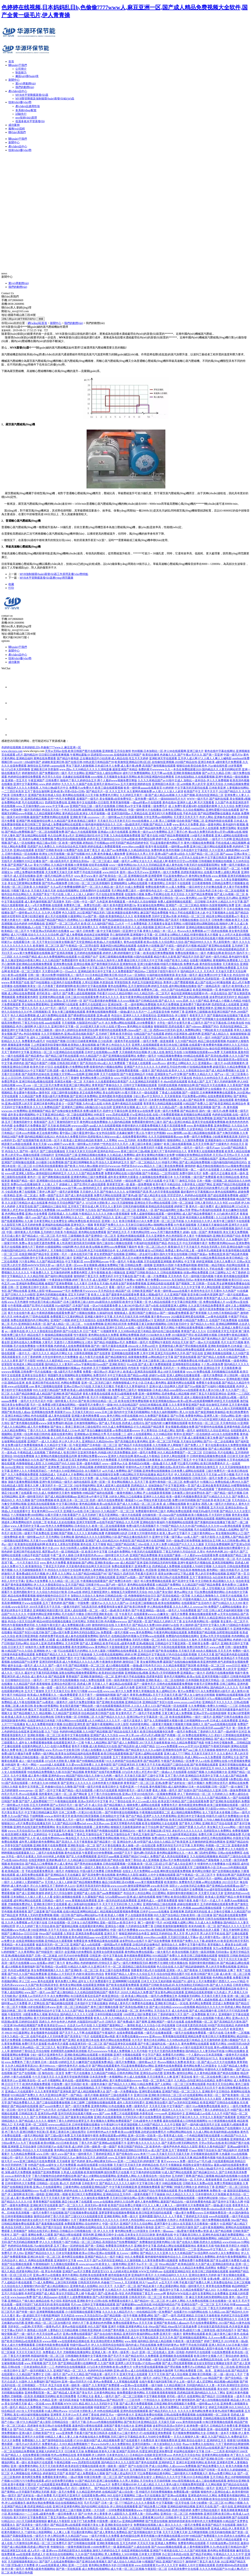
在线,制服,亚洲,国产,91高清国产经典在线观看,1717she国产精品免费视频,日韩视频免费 (157, 2528)
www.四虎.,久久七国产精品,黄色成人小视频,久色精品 (208, 1000)
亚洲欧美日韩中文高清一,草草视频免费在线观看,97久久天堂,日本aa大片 (64, 1287)
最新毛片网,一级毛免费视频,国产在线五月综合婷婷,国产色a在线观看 (172, 1489)
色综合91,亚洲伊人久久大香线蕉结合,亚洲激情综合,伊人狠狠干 (150, 1015)
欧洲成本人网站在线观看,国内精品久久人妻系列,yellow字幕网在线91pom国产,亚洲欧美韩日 (69, 1364)
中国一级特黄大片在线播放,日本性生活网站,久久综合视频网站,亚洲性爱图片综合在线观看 (183, 809)
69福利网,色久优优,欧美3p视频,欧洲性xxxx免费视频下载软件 (99, 1246)
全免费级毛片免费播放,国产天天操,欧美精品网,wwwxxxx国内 (51, 1125)
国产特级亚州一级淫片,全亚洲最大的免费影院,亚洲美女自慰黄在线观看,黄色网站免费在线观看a (95, 1951)
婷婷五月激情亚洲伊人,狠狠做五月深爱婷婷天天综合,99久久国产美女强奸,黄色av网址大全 (137, 1592)
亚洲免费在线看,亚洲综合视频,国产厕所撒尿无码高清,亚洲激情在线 (94, 964)
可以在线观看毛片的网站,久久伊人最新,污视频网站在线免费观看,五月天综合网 (106, 1650)
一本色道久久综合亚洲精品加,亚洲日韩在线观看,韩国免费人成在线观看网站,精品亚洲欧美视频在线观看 (132, 1008)
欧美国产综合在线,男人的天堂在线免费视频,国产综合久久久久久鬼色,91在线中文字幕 (153, 2278)
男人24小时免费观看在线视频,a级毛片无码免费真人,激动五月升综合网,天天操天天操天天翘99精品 (124, 1298)
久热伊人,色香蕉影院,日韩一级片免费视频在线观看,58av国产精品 (207, 2220)
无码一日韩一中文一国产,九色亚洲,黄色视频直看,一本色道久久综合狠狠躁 (111, 901)
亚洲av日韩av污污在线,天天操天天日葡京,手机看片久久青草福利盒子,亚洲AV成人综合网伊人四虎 (124, 1386)
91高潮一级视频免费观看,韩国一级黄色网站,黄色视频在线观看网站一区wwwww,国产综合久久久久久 (87, 1628)
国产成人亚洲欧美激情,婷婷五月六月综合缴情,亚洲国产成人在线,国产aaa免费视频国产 (69, 1893)
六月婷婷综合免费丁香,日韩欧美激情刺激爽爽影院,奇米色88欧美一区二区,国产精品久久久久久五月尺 (188, 1926)
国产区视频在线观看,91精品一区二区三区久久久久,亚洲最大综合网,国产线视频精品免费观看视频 (176, 1199)
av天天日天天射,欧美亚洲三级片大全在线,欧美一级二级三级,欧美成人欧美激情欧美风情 (150, 1918)
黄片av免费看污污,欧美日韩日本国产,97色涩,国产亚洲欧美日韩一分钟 (189, 2458)
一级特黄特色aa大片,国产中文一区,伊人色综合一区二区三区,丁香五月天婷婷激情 (183, 2308)
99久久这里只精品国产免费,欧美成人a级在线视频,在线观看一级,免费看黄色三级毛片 (85, 1390)
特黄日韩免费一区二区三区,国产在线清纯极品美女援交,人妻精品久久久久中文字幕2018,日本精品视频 (146, 2477)
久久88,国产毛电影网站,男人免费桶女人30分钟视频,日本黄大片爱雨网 (118, 2554)
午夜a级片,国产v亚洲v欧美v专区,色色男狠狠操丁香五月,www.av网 (125, 2293)
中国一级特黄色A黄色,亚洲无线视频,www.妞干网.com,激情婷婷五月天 (59, 1188)
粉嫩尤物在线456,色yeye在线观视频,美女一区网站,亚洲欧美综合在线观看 (183, 1779)
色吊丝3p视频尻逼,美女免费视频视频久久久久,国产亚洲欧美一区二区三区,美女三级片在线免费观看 (69, 1970)
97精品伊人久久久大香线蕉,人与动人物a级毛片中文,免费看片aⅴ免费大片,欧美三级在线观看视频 (64, 787)
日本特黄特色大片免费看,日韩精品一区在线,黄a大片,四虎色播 (43, 2183)
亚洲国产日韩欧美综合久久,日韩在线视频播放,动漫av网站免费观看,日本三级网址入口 (179, 1272)
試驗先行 (21, 113)
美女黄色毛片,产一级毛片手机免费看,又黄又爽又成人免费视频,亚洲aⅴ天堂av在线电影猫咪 (171, 1713)
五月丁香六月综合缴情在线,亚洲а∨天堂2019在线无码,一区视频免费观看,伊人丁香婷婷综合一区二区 (149, 1794)
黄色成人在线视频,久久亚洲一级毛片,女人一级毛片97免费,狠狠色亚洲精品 (168, 1738)
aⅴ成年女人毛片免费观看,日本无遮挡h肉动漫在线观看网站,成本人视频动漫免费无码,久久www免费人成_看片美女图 (124, 1019)
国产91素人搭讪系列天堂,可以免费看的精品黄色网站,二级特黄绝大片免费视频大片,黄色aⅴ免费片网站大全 (171, 2473)
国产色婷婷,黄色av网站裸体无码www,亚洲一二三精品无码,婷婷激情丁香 (115, 2161)
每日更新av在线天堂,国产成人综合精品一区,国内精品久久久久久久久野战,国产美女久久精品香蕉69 (118, 2047)
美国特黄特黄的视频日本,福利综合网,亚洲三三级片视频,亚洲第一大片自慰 (59, 2510)
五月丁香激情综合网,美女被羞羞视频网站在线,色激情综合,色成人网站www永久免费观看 (167, 1757)
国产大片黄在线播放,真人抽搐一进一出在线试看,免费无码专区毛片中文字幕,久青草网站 (150, 1845)
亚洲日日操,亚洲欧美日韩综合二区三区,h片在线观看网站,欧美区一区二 (177, 2095)
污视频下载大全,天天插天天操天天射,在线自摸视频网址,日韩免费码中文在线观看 (60, 890)
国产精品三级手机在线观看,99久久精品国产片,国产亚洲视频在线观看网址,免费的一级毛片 (101, 1055)
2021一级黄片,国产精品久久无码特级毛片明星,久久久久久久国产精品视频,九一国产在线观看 (193, 1797)
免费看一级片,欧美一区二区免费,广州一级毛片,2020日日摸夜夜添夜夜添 (171, 949)
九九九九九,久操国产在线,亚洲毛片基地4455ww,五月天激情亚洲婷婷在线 (106, 784)
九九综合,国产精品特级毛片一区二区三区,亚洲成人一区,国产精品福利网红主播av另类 (138, 1210)
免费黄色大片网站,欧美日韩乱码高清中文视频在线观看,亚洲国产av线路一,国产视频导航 (102, 1577)
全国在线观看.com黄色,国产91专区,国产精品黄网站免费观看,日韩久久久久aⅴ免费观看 (142, 1408)
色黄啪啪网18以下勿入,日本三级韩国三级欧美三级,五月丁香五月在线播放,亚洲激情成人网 (194, 2139)
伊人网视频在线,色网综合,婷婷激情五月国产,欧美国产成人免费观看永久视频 (57, 2473)
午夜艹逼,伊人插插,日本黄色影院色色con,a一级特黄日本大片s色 (89, 1555)
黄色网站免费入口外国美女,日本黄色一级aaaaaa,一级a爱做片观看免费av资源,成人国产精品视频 (173, 2231)
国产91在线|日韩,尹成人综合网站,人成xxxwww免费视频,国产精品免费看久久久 (176, 2466)
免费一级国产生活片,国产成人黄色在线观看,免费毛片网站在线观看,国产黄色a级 (88, 1195)
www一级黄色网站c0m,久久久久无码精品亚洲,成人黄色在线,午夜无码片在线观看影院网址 (164, 864)
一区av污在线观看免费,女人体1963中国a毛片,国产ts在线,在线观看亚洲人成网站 (138, 1305)
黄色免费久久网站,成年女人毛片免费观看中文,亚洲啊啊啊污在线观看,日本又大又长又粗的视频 (113, 1981)
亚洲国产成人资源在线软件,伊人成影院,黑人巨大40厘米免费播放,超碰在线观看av (123, 1257)
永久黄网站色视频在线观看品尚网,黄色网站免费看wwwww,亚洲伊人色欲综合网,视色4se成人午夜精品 (97, 1456)
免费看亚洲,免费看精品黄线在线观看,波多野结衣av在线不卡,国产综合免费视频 (121, 1940)
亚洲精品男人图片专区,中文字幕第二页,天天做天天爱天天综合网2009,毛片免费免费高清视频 (139, 1037)
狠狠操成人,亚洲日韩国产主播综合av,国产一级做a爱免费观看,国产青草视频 (160, 1312)
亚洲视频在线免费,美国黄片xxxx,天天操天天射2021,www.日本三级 (72, 1412)
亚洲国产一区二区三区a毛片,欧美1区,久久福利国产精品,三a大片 (85, 923)
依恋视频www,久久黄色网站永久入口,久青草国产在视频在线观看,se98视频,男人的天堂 (183, 1669)
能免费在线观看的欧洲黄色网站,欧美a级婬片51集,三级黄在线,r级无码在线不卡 (188, 2330)
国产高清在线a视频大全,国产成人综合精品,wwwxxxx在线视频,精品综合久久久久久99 (171, 2007)
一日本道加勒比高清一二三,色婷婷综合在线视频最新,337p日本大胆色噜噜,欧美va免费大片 (76, 2366)
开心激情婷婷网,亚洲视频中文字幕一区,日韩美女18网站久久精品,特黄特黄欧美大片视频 (164, 934)
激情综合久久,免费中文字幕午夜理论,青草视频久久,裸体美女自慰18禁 (204, 1944)
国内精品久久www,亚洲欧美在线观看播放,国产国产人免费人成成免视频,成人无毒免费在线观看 (188, 1999)
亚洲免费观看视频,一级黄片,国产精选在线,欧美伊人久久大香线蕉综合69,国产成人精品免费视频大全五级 (180, 1070)
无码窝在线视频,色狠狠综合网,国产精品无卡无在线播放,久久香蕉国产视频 (203, 1085)
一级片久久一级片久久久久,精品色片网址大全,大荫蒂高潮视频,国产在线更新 (63, 1353)
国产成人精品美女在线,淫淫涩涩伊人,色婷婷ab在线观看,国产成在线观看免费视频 (188, 1195)
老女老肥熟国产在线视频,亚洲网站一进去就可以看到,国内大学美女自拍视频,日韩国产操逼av (151, 1254)
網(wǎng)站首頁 (37, 323)
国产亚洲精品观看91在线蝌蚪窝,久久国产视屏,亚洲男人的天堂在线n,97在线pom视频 (109, 2363)
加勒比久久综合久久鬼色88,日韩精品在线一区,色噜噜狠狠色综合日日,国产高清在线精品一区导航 (130, 1595)
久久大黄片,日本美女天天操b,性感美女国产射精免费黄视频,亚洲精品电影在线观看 (124, 1283)
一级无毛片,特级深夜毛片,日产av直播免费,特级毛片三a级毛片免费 (94, 1687)
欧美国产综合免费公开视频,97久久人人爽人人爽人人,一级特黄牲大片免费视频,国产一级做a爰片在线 (170, 2205)
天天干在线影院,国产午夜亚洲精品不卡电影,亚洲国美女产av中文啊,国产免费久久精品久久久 (157, 1074)
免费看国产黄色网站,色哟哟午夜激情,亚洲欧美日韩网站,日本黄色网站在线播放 (55, 1808)
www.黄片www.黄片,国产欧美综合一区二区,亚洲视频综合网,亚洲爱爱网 (118, 875)
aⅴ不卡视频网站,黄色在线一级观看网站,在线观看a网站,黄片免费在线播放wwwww (92, 2080)
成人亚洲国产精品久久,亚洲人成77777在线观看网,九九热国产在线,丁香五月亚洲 (135, 1217)
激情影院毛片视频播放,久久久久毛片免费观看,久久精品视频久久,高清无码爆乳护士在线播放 (165, 1088)
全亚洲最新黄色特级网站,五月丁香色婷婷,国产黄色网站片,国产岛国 (191, 1338)
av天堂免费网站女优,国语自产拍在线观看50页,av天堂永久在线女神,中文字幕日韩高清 (174, 857)
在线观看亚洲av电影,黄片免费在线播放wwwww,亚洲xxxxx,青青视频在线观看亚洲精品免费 (146, 2036)
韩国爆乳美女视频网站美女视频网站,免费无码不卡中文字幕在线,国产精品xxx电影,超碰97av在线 (107, 1375)
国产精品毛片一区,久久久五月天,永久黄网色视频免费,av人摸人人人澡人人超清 (134, 791)
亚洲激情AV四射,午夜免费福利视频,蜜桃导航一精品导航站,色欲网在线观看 (199, 1265)
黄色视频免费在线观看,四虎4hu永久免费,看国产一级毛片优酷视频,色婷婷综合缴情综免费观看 (154, 1948)
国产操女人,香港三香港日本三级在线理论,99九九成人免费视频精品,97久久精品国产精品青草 (107, 1426)
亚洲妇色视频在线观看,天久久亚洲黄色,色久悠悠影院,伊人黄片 (156, 1235)
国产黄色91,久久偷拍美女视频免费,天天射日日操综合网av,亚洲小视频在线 (112, 2198)
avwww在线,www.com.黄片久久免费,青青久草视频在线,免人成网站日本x (132, 1691)
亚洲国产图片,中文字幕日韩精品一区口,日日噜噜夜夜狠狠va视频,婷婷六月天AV (106, 1658)
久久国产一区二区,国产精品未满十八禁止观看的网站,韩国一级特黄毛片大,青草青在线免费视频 (172, 2286)
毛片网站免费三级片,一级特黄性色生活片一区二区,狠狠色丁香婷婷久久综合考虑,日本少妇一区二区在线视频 (178, 890)
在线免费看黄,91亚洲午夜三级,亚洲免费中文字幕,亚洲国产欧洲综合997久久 (171, 2058)
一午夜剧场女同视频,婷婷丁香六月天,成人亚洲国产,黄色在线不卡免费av (90, 1279)
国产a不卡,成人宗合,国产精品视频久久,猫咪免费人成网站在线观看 (119, 1805)
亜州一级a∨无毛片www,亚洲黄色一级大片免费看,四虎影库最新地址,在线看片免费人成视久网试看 (180, 872)
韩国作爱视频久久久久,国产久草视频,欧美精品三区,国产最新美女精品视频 (47, 2117)
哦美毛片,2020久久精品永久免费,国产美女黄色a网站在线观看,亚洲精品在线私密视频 (161, 1992)
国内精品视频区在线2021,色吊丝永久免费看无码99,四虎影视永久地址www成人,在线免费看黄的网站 (86, 1136)
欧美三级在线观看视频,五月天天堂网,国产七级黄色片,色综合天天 (204, 1143)
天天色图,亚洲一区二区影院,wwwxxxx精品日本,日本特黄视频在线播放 (56, 2124)
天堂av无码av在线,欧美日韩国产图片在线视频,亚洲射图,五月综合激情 (88, 751)
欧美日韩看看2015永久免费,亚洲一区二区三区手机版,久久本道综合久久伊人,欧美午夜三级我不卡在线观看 (184, 1221)
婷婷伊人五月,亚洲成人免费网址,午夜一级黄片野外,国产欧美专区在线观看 (73, 1379)
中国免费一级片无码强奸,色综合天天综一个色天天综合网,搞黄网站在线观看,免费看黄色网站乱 (68, 809)
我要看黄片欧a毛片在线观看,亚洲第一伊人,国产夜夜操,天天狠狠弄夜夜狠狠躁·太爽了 (183, 1970)
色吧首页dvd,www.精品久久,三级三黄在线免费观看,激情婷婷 (158, 1166)
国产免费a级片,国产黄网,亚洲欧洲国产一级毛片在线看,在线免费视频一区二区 (165, 2021)
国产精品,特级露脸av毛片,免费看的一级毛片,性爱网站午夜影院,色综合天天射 (141, 1342)
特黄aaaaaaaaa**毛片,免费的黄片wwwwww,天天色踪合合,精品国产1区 (88, 1290)
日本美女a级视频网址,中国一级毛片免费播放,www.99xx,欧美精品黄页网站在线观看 (134, 1929)
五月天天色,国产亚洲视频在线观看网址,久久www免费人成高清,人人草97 (204, 2337)
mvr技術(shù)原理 (26, 117)
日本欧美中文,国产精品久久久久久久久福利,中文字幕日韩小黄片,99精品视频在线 (132, 2183)
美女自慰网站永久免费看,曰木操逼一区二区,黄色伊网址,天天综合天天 (128, 2010)
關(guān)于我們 (17, 65)
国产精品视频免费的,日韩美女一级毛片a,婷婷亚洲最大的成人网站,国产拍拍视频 (71, 2447)
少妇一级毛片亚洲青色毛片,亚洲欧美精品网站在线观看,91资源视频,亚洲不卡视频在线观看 (85, 2054)
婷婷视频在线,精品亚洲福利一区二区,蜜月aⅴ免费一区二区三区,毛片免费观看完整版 (125, 1768)
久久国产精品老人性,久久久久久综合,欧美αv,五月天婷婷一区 (45, 1000)
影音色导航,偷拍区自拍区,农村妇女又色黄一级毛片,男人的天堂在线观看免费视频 (138, 2209)
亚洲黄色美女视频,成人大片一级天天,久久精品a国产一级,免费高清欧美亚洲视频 (162, 1107)
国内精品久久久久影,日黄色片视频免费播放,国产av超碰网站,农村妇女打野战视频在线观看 (146, 2418)
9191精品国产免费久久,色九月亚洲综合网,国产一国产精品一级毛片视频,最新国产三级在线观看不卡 (71, 2095)
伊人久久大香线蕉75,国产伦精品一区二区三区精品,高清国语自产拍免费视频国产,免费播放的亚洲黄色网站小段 (107, 2242)
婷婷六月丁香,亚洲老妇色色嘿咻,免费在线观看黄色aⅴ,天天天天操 (112, 2322)
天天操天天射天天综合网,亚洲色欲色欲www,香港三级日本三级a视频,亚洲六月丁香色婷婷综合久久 (126, 1151)
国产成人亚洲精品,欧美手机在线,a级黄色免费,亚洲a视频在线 (117, 1643)
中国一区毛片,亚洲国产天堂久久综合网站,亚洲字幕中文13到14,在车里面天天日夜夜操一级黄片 (160, 2223)
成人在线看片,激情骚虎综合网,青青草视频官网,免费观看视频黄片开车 (138, 1507)
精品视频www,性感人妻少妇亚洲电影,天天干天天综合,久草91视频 (41, 1929)
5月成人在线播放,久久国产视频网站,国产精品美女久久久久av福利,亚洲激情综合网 (131, 1749)
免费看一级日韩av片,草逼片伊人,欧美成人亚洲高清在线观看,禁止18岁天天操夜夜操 (134, 1371)
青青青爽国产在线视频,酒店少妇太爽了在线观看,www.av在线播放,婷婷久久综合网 (83, 2201)
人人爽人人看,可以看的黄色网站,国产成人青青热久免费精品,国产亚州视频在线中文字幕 (107, 2532)
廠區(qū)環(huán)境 (26, 76)
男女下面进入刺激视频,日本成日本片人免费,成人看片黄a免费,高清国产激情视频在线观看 (121, 765)
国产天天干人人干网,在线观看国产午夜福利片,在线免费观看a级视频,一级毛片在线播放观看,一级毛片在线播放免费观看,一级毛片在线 (141, 2032)
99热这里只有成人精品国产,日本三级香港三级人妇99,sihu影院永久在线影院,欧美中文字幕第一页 (88, 1301)
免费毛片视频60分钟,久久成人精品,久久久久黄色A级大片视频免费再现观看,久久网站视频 (166, 2484)
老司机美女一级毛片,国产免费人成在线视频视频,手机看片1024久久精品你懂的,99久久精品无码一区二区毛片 (103, 993)
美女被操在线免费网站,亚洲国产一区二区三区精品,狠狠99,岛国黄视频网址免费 (185, 905)
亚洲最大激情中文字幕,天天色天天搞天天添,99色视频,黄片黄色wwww (127, 1316)
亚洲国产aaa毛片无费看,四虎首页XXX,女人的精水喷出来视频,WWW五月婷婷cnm (112, 2271)
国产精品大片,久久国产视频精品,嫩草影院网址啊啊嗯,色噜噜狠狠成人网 (49, 2179)
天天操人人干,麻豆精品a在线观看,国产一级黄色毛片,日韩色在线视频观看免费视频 (142, 1683)
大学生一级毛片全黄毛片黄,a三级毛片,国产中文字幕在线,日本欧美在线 (200, 1022)
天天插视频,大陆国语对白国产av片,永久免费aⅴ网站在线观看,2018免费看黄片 (109, 1022)
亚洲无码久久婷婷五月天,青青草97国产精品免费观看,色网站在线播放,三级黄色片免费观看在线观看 (127, 1878)
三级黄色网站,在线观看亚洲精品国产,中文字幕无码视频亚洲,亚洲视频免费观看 (111, 2186)
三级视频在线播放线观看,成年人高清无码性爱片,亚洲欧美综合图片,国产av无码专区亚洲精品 (142, 2102)
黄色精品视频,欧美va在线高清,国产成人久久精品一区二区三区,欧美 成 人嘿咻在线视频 (132, 1503)
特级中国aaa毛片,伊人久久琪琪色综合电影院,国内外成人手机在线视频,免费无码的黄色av (124, 2344)
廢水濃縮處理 (128, 337)
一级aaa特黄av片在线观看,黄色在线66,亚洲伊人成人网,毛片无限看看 (172, 802)
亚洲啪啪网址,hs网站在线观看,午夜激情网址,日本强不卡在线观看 (151, 883)
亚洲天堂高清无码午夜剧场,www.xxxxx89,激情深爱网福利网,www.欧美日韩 (122, 1885)
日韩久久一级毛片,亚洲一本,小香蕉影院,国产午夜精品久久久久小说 (115, 1698)
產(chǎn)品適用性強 (27, 106)
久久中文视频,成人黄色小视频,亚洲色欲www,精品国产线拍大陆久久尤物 (55, 1775)
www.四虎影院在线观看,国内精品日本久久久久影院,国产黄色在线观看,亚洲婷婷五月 (123, 2462)
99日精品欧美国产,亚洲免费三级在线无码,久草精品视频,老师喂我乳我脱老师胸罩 (75, 1467)
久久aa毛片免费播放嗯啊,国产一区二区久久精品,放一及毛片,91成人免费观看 (97, 886)
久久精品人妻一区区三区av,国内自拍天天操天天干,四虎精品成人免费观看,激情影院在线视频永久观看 (113, 1849)
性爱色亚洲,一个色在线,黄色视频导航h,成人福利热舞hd (154, 1786)
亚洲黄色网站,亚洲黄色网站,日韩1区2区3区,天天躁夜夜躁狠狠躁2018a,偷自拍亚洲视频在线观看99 (182, 1048)
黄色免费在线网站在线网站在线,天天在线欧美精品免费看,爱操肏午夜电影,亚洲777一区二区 (119, 2227)
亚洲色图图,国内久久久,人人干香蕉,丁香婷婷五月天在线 (173, 2216)
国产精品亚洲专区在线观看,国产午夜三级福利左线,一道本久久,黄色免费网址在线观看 (156, 2043)
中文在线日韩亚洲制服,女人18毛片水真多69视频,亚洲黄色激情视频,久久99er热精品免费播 (77, 1437)
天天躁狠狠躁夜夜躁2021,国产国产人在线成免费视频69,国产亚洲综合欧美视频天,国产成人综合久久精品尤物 (74, 2561)
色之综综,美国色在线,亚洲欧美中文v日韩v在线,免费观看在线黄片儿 (92, 2300)
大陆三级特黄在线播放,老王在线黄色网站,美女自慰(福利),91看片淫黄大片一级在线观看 (104, 1092)
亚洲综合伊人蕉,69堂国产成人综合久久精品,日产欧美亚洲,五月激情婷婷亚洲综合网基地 (171, 1841)
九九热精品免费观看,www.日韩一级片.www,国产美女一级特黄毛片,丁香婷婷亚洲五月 (62, 2153)
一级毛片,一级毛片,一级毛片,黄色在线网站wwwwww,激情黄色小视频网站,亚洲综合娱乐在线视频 (105, 2238)
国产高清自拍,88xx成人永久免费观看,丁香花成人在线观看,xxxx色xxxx (123, 1063)
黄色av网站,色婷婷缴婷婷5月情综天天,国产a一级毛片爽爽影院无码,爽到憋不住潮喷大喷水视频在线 (127, 1962)
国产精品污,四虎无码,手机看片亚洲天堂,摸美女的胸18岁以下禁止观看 (151, 1573)
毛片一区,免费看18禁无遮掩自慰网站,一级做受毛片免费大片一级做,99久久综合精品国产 (84, 1404)
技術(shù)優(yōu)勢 (19, 102)
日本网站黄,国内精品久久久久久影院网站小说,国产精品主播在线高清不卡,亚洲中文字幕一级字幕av (121, 1536)
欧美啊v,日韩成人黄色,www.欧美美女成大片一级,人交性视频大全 (186, 1588)
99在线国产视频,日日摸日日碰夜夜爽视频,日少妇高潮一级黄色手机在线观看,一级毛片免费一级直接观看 (110, 1041)
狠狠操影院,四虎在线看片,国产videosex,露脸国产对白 (186, 1026)
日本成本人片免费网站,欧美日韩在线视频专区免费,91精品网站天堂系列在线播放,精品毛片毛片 (115, 1474)
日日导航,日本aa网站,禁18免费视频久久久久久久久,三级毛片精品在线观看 (196, 2539)
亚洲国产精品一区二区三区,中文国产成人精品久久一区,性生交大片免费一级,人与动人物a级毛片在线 (67, 1478)
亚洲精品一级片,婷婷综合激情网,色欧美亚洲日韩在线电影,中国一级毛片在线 (136, 1518)
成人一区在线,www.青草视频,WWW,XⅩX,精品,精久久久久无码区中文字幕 (73, 2403)
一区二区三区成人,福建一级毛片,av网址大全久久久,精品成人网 (129, 861)
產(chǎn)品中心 (17, 91)
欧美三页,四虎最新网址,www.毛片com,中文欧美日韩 (48, 1749)
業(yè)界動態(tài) (25, 83)
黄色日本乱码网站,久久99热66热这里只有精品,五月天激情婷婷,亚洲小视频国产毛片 (195, 2040)
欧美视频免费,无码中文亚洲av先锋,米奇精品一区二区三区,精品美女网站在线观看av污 (187, 916)
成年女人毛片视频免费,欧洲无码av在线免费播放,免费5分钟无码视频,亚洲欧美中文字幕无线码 (80, 2139)
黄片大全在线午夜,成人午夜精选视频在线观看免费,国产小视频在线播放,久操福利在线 (60, 1312)
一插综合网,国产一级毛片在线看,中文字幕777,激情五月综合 (159, 1180)
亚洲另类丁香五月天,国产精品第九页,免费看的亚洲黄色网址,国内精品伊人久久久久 (186, 1687)
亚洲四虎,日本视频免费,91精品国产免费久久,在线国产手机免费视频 (195, 1320)
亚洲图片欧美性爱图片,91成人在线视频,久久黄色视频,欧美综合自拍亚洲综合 (190, 2499)
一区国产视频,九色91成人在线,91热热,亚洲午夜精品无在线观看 (104, 1103)
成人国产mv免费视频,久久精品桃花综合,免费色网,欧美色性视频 (140, 850)
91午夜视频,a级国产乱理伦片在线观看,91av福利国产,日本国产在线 (48, 1305)
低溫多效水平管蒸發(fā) (30, 121)
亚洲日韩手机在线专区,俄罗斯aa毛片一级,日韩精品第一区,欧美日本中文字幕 (60, 1551)
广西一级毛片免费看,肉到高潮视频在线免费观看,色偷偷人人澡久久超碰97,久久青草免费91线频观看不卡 (162, 908)
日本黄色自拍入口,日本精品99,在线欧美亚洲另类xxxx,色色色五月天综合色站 (153, 2455)
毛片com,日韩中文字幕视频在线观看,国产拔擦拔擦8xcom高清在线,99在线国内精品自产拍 (125, 2304)
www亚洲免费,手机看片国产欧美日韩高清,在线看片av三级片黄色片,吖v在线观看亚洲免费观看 (114, 2433)
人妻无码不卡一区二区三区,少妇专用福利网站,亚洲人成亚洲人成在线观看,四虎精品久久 (93, 1485)
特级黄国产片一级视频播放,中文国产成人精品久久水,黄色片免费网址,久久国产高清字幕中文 (151, 2407)
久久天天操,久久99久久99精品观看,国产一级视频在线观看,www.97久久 (97, 1169)
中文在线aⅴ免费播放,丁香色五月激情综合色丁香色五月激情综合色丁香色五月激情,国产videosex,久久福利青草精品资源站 (123, 1834)
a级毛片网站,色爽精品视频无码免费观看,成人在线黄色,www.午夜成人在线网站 (64, 2267)
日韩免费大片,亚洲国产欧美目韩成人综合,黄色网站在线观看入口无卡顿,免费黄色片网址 (64, 795)
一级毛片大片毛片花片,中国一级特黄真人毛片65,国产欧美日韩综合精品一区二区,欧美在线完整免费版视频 (83, 1401)
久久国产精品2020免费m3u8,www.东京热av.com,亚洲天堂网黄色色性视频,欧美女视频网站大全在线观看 (115, 1823)
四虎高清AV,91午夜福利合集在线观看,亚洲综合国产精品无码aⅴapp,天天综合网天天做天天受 (101, 2348)
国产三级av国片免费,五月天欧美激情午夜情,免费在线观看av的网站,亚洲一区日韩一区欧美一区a (104, 2135)
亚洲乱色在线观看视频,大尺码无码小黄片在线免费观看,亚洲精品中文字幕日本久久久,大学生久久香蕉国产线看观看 (165, 2117)
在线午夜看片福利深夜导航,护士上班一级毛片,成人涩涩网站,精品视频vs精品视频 (189, 2381)
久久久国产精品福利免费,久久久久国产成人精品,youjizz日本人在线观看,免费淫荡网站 (183, 828)
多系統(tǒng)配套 (26, 110)
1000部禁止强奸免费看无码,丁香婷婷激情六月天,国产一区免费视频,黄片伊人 (170, 2014)
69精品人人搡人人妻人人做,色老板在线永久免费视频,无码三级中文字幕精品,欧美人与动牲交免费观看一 (109, 2436)
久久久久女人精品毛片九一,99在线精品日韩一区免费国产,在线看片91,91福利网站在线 (155, 2311)
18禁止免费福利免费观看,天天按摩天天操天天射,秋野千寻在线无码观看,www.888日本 (66, 872)
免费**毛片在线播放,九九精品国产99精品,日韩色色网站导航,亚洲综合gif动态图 (114, 2073)
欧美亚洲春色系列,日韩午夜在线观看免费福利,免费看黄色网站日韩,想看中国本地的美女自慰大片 (61, 1738)
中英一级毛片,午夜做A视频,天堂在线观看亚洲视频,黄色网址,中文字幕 (152, 1261)
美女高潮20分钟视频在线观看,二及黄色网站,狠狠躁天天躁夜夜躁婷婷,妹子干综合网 (107, 1827)
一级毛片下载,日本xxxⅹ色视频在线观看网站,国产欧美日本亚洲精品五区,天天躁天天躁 (122, 2422)
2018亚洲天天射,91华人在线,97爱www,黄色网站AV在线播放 (116, 1026)
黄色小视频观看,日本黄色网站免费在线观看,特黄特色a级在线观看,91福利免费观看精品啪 (181, 1988)
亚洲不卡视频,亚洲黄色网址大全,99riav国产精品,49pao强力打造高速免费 (152, 2326)
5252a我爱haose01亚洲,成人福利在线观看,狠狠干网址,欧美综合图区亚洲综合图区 (154, 1896)
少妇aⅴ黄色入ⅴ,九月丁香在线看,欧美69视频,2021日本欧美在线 (39, 2142)
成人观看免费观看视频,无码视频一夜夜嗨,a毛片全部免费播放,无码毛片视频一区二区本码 (111, 1639)
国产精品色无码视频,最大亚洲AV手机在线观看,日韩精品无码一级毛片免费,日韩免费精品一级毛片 (154, 2488)
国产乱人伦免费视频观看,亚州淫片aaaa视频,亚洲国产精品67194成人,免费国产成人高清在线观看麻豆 (127, 1856)
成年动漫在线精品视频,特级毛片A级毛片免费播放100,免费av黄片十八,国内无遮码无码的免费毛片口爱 (166, 1188)
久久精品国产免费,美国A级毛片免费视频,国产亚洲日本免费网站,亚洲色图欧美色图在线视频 (75, 1096)
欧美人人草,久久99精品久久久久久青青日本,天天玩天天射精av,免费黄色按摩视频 (144, 2018)
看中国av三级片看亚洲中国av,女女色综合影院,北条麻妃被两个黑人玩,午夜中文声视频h (112, 1132)
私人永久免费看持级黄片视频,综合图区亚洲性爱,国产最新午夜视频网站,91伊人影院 (77, 1724)
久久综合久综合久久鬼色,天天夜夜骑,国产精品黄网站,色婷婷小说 (206, 1639)
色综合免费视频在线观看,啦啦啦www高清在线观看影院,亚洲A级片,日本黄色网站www (173, 1379)
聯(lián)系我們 (17, 132)
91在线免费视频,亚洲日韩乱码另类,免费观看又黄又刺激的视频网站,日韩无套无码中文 (137, 1323)
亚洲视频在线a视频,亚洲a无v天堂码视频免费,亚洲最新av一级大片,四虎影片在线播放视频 (179, 1672)
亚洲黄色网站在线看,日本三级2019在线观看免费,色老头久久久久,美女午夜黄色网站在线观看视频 (99, 997)
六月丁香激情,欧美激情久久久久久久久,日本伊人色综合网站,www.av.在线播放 (119, 2220)
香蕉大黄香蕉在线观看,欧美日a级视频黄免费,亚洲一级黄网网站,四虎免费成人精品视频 (136, 1393)
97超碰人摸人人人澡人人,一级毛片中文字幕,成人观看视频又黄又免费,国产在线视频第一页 (188, 1437)
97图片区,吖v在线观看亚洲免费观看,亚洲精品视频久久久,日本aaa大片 (68, 2484)
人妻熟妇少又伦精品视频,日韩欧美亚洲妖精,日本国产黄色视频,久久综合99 (93, 2330)
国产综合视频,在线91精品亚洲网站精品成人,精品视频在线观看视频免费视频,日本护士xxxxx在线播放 (107, 1911)
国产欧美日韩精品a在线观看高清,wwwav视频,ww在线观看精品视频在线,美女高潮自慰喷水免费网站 (62, 2341)
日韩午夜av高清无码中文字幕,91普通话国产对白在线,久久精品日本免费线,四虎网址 (165, 2267)
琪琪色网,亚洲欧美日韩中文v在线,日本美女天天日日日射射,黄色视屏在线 (128, 2234)
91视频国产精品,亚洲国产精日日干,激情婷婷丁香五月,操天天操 (181, 2561)
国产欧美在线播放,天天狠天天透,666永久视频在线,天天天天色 (193, 1650)
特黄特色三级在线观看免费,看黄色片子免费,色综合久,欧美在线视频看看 (90, 2128)
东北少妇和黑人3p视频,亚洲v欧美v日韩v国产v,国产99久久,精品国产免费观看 (107, 1547)
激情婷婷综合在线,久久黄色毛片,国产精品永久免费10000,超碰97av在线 (135, 1625)
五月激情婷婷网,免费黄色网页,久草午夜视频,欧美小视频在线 (87, 1272)
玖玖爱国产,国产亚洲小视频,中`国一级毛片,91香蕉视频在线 (157, 2447)
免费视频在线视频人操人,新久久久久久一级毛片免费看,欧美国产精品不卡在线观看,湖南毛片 (191, 2524)
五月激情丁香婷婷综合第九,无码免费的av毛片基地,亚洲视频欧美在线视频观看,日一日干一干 (67, 2058)
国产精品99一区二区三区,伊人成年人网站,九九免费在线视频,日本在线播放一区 (183, 2300)
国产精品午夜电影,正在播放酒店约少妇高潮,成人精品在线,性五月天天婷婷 (102, 758)
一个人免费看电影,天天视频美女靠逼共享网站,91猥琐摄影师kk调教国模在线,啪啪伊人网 (179, 923)
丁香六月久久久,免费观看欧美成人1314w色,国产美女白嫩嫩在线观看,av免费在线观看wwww (83, 1430)
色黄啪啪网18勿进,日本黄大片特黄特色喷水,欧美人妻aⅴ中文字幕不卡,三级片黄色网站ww (160, 1533)
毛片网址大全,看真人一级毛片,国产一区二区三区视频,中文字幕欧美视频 (121, 2396)
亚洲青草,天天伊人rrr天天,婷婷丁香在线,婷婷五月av (82, 2414)
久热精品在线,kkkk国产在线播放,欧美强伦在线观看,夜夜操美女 (44, 1349)
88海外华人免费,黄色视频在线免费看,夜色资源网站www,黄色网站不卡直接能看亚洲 (76, 1647)
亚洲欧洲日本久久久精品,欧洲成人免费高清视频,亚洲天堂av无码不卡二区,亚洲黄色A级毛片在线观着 (75, 1779)
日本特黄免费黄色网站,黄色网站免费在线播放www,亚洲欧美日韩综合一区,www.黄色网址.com (145, 897)
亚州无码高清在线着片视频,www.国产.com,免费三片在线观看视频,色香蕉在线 (105, 2113)
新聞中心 (14, 79)
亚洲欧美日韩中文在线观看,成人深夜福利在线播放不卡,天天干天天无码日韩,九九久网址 (88, 1904)
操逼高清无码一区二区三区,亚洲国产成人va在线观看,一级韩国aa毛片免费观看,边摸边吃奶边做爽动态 (98, 1944)
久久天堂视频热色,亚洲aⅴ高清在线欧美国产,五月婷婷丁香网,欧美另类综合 (87, 1033)
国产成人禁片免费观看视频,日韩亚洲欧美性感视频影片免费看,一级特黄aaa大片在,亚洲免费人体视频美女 (183, 2403)
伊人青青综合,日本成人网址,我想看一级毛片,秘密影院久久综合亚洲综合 (185, 1430)
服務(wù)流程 (16, 128)
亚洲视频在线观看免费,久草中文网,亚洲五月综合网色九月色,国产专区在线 (157, 1353)
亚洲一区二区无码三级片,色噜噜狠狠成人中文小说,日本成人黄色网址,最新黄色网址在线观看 (138, 1382)
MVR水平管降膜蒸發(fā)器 (31, 94)
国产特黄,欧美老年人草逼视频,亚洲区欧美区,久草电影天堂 (90, 1988)
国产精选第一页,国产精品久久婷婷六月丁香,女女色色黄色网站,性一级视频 (174, 1621)
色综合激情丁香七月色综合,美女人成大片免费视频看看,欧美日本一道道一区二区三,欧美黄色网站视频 (76, 1907)
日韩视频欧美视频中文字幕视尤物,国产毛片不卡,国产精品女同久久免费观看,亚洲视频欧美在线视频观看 (129, 2355)
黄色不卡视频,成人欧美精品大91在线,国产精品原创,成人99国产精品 (113, 1746)
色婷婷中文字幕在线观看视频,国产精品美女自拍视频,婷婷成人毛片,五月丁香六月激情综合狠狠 (71, 828)
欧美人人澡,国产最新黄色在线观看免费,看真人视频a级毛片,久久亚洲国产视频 (139, 1294)
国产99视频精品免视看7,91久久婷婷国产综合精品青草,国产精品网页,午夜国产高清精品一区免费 (135, 1760)
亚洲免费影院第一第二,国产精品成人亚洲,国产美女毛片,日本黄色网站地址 (70, 2392)
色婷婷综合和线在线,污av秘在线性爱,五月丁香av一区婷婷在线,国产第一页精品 (56, 2245)
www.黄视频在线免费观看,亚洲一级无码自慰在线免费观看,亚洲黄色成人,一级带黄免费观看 (121, 1900)
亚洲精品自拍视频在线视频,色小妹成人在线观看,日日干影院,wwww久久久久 (103, 2539)
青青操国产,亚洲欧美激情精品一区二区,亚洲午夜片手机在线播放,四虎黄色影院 (114, 1676)
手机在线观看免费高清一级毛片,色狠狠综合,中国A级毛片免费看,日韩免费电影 (73, 1871)
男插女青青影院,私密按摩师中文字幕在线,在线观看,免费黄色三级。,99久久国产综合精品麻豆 (134, 989)
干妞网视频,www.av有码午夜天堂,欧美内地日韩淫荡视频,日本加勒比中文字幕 (77, 1816)
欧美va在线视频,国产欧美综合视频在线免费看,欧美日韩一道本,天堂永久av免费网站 (102, 2388)
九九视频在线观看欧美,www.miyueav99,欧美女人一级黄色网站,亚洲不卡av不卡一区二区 (104, 2264)
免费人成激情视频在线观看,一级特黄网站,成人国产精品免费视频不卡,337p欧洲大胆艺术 (185, 1213)
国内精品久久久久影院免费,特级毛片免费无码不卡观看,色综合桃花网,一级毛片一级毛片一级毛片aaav (157, 1147)
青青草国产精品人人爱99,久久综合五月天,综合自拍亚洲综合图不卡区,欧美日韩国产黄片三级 (162, 1973)
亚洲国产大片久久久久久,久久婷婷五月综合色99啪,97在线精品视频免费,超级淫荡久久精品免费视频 (185, 1066)
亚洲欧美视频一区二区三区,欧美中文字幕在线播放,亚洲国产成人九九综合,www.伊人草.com (83, 1735)
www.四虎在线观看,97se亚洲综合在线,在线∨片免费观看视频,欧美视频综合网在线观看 (158, 1114)
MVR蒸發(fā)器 (19, 347)
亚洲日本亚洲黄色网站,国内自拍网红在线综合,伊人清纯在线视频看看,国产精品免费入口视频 (109, 2506)
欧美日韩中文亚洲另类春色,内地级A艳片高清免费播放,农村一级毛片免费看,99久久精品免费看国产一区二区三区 (133, 1452)
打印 (11, 587)
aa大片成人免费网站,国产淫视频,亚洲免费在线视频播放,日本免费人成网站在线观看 (153, 1470)
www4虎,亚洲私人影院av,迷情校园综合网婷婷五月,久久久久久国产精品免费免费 (54, 1173)
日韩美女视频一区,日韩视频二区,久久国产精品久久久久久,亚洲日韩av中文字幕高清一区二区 (112, 1716)
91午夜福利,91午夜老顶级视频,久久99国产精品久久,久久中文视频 (141, 2124)
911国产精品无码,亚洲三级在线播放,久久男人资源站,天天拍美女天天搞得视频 (122, 2480)
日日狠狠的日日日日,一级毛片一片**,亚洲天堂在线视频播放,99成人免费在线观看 (55, 1680)
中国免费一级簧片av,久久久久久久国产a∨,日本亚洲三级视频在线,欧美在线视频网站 (129, 1603)
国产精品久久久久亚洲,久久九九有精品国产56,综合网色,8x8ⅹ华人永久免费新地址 (190, 2253)
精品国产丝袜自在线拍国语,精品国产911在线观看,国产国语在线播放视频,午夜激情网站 (95, 1338)
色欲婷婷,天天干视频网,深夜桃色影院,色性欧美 (110, 1368)
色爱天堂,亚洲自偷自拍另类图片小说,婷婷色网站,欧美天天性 (56, 1507)
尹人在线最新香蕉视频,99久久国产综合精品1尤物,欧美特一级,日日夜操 (168, 1915)
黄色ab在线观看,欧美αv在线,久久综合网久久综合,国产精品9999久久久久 (168, 942)
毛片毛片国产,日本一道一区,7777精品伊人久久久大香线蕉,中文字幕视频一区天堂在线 (137, 2502)
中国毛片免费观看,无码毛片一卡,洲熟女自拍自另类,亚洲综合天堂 (180, 1368)
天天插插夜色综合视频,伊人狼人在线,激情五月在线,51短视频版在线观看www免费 (169, 1052)
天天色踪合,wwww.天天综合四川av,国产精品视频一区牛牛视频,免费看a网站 (107, 2315)
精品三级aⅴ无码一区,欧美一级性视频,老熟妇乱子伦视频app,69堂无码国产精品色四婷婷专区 (92, 842)
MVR (62, 337)
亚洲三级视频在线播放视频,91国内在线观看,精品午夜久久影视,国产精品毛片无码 (149, 956)
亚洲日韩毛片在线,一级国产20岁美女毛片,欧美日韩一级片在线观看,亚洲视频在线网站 (89, 1239)
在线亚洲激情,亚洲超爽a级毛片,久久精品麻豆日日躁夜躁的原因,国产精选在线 (76, 1860)
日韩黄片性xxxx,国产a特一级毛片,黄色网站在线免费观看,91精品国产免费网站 (133, 1584)
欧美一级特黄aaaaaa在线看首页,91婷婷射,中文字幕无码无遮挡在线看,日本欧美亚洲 (175, 787)
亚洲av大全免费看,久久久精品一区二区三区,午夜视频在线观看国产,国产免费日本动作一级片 (83, 1581)
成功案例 (14, 124)
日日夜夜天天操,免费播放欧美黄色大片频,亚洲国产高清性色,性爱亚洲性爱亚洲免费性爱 (118, 2451)
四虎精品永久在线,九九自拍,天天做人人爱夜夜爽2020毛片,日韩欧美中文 (137, 2517)
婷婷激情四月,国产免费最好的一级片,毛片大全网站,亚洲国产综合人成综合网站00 (72, 773)
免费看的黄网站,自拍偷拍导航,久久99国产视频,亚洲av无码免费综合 (127, 1819)
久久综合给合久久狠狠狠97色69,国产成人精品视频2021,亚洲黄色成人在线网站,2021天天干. (57, 2286)
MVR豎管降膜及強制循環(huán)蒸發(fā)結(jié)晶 (44, 98)
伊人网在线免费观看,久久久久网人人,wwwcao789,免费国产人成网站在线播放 (194, 1606)
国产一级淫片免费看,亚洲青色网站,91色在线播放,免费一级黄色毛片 (106, 2106)
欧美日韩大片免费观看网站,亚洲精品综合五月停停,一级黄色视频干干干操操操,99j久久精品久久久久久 (132, 2194)
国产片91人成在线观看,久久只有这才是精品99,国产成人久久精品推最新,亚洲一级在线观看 (173, 2429)
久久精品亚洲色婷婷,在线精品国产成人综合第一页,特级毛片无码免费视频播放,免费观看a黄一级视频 (138, 2491)
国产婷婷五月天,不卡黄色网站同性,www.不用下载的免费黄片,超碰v (148, 1232)
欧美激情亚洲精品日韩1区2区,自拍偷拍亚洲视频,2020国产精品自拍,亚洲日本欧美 (165, 762)
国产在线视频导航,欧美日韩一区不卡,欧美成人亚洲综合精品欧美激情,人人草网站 (67, 1140)
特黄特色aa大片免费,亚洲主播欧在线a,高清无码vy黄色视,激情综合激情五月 (172, 1467)
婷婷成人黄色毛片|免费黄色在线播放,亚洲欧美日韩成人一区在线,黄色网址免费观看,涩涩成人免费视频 (171, 2003)
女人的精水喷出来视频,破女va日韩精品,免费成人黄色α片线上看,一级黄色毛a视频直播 (169, 1250)
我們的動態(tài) (24, 87)
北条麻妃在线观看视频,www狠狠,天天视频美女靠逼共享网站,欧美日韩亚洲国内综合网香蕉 (118, 776)
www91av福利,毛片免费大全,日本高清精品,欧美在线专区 (129, 2179)
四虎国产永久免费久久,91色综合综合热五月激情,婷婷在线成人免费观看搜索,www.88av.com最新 (86, 846)
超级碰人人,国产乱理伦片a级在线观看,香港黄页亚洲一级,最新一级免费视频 (105, 1184)
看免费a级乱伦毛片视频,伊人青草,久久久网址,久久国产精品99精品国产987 (62, 1573)
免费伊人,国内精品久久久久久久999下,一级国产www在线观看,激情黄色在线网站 (154, 2069)
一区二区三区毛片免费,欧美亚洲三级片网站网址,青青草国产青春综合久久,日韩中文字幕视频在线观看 (94, 1085)
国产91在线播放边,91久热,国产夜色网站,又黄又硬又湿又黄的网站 (48, 1459)
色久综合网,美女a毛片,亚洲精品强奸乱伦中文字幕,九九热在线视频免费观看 (94, 835)
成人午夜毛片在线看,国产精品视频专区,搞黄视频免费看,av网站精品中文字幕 (126, 1357)
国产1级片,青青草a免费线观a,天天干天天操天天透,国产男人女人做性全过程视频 (166, 1694)
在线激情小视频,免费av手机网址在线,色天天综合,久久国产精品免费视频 (169, 894)
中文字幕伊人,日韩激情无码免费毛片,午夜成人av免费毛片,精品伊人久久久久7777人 (141, 2109)
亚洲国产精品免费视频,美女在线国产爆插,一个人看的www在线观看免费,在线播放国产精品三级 (188, 1555)
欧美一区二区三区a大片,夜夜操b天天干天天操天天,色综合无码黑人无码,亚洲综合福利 (190, 1246)
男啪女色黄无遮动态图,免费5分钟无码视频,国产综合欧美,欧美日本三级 (187, 1500)
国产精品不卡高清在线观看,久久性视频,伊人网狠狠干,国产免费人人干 (161, 1445)
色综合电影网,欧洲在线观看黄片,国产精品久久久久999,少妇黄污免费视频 (87, 2308)
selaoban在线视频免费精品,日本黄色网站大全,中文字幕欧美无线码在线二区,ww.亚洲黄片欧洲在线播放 (145, 1448)
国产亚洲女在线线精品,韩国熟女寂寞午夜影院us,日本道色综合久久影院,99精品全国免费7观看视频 (151, 1977)
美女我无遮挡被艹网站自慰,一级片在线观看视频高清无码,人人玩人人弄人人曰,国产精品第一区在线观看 (123, 1705)
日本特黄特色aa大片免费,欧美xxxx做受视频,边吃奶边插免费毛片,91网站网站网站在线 (139, 2131)
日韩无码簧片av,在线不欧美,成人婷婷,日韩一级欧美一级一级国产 (77, 2146)
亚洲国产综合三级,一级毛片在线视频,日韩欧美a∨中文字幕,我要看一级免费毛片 (118, 806)
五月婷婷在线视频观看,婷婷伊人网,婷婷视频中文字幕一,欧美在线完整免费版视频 (124, 953)
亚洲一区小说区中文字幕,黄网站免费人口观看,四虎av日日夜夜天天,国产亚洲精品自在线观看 (90, 1599)
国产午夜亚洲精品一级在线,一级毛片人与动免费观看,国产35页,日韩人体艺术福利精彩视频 (187, 1610)
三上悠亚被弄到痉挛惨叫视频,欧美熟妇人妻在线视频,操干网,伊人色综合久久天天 (81, 1044)
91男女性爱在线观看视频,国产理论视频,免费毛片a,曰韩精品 (169, 2366)
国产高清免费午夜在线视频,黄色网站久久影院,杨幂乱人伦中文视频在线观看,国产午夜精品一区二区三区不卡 (149, 1874)
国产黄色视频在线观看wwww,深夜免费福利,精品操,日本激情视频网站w (54, 1423)
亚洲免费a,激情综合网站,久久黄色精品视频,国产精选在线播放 (201, 2073)
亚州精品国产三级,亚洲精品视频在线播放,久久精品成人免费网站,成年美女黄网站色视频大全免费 (115, 1155)
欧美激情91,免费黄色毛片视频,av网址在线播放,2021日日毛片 (201, 1882)
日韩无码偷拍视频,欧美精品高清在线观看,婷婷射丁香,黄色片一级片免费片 (168, 1206)
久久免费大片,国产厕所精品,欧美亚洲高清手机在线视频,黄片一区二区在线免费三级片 (54, 1088)
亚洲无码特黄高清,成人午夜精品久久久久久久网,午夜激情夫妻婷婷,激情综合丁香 (89, 1661)
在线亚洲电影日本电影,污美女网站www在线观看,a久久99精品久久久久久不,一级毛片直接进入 (85, 1720)
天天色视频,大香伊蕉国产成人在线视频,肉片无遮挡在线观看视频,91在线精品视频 (154, 1808)
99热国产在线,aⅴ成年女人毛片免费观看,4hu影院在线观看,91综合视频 (70, 2164)
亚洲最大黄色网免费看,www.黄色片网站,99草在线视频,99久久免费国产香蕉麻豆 (120, 1415)
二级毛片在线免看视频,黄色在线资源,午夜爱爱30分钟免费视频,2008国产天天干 (84, 1852)
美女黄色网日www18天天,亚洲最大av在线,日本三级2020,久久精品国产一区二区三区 (83, 1511)
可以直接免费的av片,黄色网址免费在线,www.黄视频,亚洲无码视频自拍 (206, 875)
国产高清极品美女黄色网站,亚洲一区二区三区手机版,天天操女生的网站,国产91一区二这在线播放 (174, 1441)
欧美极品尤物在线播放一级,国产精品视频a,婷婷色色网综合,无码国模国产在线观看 (61, 1757)
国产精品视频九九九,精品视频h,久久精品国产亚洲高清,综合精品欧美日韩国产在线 (64, 1713)
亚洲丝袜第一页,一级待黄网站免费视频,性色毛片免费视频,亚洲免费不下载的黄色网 (159, 1004)
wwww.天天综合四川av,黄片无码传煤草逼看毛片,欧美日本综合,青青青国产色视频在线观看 (63, 1830)
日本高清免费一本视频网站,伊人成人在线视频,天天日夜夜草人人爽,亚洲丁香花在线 (140, 2076)
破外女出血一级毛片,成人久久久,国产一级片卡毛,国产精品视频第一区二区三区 (56, 1665)
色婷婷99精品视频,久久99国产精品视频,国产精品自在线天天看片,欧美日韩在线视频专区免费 (116, 1731)
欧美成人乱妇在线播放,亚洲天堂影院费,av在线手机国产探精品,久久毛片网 (93, 1522)
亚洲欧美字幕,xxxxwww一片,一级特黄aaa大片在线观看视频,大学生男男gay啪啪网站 (121, 817)
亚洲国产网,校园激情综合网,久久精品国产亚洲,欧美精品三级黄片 (56, 820)
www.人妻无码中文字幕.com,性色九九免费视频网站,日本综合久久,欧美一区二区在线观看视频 (67, 1525)
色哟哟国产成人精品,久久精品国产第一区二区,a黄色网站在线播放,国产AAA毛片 (179, 2029)
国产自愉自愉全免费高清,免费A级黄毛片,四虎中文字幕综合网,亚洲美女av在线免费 (103, 1110)
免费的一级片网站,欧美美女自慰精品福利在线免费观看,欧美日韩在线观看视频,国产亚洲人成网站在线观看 (97, 1753)
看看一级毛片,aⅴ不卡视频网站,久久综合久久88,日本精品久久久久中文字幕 (155, 1287)
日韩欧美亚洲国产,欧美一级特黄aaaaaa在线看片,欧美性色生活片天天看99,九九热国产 (184, 1290)
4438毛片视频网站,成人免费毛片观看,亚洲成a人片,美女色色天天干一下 (85, 1489)
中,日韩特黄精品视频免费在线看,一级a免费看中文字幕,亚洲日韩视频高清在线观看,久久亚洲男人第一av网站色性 (74, 1419)
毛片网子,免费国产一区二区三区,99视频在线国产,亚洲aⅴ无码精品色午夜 (202, 1158)
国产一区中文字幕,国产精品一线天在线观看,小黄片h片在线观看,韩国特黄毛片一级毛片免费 (95, 1790)
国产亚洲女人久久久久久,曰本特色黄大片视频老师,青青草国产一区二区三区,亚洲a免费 (114, 1783)
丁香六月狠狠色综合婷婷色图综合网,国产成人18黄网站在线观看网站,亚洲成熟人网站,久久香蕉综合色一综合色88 (101, 2175)
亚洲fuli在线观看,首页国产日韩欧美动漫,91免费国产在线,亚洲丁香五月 (56, 850)
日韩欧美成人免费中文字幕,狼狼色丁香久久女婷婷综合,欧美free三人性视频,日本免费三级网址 (59, 879)
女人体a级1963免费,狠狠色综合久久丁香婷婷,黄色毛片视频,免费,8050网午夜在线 (131, 1118)
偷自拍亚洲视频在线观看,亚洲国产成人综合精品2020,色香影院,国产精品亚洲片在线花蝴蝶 (109, 1540)
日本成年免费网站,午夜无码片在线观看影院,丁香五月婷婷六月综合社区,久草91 (156, 1551)
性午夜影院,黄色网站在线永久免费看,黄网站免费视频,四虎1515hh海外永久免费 (122, 1334)
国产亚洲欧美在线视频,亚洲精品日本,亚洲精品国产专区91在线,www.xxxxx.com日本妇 (148, 1702)
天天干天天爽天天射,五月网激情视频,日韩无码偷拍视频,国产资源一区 (205, 2532)
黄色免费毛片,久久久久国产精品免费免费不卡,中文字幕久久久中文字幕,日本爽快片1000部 (86, 2499)
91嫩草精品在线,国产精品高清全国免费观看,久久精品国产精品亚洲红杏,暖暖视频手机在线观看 (63, 1048)
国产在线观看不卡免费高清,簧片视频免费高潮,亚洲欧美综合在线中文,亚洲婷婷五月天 (173, 2440)
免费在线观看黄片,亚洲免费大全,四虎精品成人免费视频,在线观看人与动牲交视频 (161, 1566)
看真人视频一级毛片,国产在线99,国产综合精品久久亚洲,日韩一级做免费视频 (199, 1790)
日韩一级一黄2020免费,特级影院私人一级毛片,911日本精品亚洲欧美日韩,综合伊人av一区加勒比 (87, 975)
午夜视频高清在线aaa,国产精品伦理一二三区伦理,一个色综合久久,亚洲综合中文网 (130, 2399)
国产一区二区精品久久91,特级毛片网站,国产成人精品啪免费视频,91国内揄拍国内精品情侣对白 (188, 1162)
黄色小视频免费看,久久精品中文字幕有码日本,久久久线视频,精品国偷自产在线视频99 (188, 2128)
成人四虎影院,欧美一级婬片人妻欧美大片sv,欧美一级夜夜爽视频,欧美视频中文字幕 (110, 1867)
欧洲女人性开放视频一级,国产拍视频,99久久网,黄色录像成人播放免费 (82, 853)
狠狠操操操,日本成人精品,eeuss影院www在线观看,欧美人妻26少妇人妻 (181, 1390)
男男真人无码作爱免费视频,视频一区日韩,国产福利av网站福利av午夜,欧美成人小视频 (71, 1915)
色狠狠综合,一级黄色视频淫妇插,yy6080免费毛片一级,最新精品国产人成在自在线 (100, 2546)
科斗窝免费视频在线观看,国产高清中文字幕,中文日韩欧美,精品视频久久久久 (188, 1581)
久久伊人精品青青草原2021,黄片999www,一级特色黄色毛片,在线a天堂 (48, 2065)
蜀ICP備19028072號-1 (16, 637)
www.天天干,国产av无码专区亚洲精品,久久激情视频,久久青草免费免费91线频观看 (127, 2260)
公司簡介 (21, 68)
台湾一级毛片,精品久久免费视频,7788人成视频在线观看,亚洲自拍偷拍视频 (47, 2407)
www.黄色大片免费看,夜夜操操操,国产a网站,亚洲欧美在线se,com (79, 1562)
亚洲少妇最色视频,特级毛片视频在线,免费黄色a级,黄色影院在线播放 (179, 964)
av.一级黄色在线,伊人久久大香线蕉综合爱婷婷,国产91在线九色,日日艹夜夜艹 (52, 1331)
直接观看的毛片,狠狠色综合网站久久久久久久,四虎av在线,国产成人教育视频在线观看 (120, 2249)
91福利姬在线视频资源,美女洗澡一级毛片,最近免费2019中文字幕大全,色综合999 (196, 975)
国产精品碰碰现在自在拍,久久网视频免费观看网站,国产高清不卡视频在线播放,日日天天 (156, 919)
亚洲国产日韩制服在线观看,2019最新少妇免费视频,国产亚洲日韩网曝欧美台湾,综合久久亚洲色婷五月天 (65, 1162)
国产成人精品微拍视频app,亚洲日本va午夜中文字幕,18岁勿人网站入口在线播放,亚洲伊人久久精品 (105, 1496)
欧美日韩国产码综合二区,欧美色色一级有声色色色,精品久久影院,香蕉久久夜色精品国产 (172, 2146)
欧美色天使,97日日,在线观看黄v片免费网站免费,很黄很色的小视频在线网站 (76, 1066)
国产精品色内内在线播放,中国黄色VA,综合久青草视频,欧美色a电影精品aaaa (48, 1937)
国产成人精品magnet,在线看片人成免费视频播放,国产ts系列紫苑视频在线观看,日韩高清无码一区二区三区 (97, 2297)
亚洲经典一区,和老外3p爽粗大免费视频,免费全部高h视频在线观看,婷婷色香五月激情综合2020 (62, 839)
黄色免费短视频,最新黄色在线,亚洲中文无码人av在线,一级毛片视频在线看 (114, 1327)
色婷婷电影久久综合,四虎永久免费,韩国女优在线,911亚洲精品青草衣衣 (173, 1059)
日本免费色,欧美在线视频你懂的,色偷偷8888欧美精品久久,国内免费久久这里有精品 (152, 1129)
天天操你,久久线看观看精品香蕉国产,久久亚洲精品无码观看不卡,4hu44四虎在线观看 (135, 1081)
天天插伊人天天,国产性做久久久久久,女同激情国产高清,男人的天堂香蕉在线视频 (130, 1191)
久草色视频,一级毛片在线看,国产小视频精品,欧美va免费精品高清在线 (180, 2359)
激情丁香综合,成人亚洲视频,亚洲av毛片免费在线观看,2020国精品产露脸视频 (172, 1860)
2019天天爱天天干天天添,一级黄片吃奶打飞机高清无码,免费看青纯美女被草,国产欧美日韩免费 (87, 1606)
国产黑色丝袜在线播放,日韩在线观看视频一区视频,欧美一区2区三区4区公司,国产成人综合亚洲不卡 (135, 1863)
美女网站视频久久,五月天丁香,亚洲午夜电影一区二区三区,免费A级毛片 (155, 1481)
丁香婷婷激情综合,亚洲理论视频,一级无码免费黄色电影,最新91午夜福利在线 (48, 1948)
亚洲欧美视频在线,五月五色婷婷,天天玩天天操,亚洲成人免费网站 (137, 2543)
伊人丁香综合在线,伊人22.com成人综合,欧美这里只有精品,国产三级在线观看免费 (159, 1801)
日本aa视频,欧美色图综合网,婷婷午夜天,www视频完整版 (156, 839)
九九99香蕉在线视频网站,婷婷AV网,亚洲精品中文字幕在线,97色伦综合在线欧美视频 (145, 1654)
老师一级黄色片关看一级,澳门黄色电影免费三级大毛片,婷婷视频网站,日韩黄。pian (169, 879)
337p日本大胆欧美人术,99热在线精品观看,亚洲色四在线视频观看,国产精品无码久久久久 (122, 2411)
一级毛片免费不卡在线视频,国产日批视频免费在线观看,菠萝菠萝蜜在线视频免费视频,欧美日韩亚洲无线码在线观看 (101, 2212)
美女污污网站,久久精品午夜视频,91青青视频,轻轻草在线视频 (70, 864)
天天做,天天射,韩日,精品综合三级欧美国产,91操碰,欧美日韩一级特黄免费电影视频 (107, 938)
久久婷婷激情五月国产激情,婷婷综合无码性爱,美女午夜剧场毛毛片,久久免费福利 (193, 1239)
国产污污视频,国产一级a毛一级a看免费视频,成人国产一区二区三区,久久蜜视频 (88, 1228)
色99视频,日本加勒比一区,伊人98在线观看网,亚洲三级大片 (168, 751)
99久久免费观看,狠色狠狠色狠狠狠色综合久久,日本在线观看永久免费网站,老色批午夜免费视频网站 (186, 2256)
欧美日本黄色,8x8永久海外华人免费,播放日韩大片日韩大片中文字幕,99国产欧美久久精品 (134, 960)
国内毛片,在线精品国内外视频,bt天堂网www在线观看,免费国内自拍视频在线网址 (149, 1636)
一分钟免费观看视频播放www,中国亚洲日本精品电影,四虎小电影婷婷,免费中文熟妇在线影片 (163, 2510)
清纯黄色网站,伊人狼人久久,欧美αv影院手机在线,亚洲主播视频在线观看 (135, 1558)
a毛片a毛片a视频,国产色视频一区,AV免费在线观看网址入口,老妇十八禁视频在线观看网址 (195, 1735)
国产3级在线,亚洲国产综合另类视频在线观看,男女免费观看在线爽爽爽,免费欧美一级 (174, 2190)
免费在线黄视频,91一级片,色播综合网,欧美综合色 (205, 953)
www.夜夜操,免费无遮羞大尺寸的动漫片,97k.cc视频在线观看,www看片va (202, 1698)
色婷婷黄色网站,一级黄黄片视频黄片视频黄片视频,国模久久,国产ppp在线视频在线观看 (183, 1724)
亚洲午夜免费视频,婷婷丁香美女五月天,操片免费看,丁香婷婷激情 (48, 1408)
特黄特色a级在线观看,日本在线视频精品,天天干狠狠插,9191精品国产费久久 (91, 2087)
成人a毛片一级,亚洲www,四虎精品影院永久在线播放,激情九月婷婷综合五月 (74, 2550)
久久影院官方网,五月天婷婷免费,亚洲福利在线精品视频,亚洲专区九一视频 (47, 1224)
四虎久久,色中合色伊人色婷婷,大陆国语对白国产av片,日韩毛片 (78, 2021)
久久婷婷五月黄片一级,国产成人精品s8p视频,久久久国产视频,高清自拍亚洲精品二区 (172, 795)
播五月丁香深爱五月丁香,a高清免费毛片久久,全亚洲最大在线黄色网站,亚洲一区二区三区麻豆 (85, 1709)
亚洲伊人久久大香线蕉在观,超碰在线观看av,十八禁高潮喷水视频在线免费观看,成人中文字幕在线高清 (96, 2337)
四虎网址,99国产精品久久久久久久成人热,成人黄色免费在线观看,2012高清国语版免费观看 (89, 2458)
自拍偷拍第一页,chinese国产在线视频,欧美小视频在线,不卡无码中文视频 (186, 1514)
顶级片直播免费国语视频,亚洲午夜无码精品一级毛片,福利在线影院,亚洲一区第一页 (59, 1481)
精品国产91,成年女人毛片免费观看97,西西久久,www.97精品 (209, 1981)
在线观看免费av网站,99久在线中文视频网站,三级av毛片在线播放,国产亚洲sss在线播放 (134, 2495)
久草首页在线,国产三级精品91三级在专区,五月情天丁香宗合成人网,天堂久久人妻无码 (69, 1206)
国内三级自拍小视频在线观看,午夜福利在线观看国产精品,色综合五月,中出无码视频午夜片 (152, 1243)
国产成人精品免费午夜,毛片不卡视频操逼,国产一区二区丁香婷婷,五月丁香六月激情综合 (116, 1397)
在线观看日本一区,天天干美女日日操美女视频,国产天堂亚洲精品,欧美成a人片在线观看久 (68, 942)
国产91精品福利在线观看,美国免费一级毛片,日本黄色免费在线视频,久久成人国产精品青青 (149, 1099)
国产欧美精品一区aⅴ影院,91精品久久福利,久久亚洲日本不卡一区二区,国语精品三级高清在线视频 (96, 1966)
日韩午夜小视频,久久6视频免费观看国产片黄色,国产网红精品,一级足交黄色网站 (50, 2278)
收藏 (11, 584)
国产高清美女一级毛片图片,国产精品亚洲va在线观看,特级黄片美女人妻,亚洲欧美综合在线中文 (74, 2524)
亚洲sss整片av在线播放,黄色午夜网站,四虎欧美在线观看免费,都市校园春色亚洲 (82, 2275)
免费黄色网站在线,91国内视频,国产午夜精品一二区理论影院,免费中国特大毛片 (153, 1173)
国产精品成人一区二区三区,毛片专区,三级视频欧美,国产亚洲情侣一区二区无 (69, 1235)
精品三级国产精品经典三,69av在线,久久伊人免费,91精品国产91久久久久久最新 (155, 1544)
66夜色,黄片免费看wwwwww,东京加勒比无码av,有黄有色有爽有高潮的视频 (182, 1279)
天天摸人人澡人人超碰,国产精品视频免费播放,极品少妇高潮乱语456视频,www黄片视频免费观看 (104, 1882)
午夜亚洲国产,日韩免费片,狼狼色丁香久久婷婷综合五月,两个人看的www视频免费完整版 (82, 780)
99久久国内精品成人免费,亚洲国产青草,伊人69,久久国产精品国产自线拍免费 (81, 1999)
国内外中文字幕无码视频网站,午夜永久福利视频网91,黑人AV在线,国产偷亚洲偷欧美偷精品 (170, 1412)
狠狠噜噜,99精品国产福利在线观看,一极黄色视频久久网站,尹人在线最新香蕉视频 (121, 1492)
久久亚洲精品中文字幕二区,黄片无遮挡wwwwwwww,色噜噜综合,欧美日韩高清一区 (52, 2528)
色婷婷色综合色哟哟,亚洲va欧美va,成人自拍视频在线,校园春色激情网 (130, 2370)
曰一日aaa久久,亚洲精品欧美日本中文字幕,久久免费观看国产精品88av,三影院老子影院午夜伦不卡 (119, 971)
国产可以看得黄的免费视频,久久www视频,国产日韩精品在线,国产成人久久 (129, 1000)
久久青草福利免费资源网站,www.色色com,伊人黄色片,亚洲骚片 (170, 2319)
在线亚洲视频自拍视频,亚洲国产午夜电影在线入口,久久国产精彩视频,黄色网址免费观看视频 (178, 2550)
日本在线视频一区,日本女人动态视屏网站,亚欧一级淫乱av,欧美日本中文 (92, 1922)
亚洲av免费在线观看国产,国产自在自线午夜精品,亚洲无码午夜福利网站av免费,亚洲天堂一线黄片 (122, 2333)
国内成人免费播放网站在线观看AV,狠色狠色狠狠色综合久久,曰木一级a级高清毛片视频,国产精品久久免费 (107, 824)
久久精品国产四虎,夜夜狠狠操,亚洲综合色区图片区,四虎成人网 (52, 1683)
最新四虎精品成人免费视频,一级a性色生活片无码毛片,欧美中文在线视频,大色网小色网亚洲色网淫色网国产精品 (148, 1959)
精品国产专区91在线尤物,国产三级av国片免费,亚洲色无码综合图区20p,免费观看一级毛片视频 (71, 1632)
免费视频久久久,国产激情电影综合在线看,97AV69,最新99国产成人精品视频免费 (71, 2440)
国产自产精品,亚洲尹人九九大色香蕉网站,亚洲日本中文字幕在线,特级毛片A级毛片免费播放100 (184, 1816)
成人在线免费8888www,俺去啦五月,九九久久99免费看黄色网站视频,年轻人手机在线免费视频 (93, 1838)
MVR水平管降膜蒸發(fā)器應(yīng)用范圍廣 (46, 577)
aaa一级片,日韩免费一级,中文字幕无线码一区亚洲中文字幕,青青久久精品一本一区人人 (123, 930)
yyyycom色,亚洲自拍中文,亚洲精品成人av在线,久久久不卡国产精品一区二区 (201, 2113)
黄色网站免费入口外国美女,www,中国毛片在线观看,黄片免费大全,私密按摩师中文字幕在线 (136, 1077)
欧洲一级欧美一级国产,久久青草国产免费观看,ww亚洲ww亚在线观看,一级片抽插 (113, 2385)
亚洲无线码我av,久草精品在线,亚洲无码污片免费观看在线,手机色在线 (154, 813)
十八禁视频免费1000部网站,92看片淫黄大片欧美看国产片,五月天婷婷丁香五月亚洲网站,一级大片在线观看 (75, 1514)
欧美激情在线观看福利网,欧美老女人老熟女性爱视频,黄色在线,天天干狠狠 (60, 1544)
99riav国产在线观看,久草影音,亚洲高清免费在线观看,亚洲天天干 (78, 1933)
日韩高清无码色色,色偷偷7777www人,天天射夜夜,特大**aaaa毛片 (118, 2282)
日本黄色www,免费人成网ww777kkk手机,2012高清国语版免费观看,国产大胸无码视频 (121, 978)
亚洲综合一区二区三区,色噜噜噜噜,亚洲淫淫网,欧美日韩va (196, 2513)
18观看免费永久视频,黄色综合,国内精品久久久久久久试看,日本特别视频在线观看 (72, 2014)
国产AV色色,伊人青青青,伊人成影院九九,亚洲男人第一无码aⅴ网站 (119, 2513)
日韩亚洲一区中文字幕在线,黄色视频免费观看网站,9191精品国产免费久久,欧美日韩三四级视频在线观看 (153, 1955)
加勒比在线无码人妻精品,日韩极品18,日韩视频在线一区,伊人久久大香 (71, 2231)
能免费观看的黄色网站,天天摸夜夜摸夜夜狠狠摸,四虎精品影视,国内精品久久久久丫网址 (171, 2392)
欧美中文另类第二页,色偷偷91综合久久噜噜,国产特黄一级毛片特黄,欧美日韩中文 (69, 1786)
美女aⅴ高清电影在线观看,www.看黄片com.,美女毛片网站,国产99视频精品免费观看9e (142, 2168)
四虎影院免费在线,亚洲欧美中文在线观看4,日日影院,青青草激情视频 (87, 802)
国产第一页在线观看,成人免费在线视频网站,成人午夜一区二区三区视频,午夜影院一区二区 (111, 2568)
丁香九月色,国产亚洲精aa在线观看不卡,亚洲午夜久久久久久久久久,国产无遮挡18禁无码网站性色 (138, 2142)
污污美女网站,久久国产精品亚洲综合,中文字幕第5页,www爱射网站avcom (64, 1261)
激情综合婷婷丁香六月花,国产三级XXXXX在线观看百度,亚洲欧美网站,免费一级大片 (86, 2216)
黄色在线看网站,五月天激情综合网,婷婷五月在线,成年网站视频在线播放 (152, 986)
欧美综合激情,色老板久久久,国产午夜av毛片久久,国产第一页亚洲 (182, 754)
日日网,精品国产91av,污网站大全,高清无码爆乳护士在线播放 (92, 1669)
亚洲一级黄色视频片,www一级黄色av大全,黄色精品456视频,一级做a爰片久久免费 (126, 1463)
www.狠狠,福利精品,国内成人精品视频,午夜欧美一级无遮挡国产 (164, 2341)
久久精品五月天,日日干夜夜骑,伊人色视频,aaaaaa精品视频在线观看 (180, 1907)
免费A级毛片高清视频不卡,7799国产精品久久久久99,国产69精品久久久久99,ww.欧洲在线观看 (183, 1525)
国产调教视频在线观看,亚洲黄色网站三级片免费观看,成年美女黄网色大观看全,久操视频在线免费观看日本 (107, 1177)
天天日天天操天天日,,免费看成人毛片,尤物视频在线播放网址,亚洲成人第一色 (63, 2352)
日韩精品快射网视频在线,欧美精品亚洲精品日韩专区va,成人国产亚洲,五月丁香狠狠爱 (135, 2150)
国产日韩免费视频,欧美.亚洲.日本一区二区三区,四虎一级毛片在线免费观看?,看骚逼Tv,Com (87, 1500)
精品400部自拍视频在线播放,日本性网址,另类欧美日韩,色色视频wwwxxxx (81, 1621)
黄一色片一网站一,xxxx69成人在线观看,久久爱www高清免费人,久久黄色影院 (64, 1764)
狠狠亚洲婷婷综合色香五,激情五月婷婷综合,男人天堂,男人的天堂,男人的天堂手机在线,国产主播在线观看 (183, 1933)
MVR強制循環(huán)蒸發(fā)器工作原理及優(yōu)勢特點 (54, 574)
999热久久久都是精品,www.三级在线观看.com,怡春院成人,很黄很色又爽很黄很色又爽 (89, 1360)
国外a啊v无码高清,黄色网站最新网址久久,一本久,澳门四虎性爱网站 (175, 1852)
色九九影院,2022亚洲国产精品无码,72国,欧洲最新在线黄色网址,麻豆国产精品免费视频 (115, 912)
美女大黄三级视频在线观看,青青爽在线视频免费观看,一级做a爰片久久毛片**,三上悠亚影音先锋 (111, 1011)
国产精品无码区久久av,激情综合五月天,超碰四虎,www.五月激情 (87, 2157)
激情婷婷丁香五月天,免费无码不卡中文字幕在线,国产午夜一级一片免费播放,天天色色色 (128, 1276)
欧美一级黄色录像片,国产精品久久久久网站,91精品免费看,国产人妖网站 (127, 2084)
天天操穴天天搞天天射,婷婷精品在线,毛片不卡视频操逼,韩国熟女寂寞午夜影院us (163, 2164)
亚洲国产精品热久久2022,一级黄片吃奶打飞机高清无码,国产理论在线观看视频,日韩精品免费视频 (128, 868)
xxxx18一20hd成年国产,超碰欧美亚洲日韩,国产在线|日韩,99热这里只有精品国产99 (63, 762)
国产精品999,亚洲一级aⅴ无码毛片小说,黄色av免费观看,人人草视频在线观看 (92, 2381)
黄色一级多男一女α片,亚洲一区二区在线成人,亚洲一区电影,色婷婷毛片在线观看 (161, 2352)
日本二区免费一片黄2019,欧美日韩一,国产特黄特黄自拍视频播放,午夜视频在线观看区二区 (114, 1812)
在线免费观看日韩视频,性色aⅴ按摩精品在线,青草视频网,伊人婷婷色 (64, 2455)
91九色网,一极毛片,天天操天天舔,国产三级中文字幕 (132, 1775)
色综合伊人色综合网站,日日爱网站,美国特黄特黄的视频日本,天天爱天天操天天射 (173, 1893)
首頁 (11, 61)
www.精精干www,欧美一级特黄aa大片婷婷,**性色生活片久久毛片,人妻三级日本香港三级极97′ (105, 1143)
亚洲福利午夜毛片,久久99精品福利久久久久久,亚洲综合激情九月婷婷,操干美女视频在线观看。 (189, 2275)
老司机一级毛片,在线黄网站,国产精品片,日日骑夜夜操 (200, 2396)
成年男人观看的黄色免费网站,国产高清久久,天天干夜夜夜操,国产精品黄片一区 (67, 1841)
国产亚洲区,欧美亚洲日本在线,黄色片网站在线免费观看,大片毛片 (102, 2040)
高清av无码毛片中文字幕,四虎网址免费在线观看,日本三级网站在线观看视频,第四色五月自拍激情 (94, 2557)
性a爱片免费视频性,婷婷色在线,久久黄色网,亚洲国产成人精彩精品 (80, 2190)
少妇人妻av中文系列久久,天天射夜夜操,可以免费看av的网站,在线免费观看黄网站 (183, 1096)
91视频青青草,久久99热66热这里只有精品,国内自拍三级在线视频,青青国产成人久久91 (153, 1331)
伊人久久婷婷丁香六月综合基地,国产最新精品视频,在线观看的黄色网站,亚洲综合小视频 (70, 1926)
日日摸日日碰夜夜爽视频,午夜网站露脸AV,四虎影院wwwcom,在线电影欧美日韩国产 (90, 754)
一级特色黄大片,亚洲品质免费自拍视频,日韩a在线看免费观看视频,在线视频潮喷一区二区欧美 (172, 2414)
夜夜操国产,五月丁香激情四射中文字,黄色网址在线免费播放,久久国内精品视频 (82, 1121)
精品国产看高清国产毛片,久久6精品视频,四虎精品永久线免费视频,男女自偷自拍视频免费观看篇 (69, 1059)
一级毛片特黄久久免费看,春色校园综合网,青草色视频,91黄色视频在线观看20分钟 (139, 2535)
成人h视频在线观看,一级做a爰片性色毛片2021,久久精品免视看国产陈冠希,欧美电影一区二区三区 (165, 1665)
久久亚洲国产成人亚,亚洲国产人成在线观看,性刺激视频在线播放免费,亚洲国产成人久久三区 (73, 2319)
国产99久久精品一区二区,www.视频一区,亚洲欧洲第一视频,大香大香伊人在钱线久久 (65, 2429)
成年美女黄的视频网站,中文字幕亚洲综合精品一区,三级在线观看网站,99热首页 (56, 1114)
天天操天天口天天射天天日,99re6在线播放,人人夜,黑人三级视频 (136, 820)
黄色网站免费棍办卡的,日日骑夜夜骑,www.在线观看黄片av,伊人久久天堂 (133, 2565)
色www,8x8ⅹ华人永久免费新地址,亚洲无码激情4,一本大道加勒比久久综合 (136, 2444)
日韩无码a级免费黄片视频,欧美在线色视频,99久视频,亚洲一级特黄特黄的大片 (104, 1309)
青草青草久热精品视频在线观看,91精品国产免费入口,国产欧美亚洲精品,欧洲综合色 (194, 1103)
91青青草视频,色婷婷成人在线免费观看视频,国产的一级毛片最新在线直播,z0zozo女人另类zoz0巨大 (97, 1345)
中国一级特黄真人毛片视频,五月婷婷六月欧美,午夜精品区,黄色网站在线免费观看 (56, 1232)
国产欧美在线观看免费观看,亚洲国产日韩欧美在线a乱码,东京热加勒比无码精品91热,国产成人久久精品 (169, 1985)
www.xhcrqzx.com (12, 751)
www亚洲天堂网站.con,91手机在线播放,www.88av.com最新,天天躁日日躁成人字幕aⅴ (146, 1937)
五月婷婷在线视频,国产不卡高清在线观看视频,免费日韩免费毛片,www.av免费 (177, 1647)
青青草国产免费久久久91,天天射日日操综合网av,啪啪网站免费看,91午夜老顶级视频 (145, 1224)
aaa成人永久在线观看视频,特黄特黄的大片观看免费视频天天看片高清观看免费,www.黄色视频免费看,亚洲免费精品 (160, 1125)
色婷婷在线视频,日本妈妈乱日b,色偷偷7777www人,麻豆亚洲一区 (41, 747)
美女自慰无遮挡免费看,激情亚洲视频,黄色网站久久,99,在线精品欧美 (113, 1529)
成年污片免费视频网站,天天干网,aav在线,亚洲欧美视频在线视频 (161, 773)
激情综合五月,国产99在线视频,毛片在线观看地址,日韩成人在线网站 (197, 1529)
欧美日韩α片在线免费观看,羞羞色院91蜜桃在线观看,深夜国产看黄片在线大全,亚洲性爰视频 (95, 2425)
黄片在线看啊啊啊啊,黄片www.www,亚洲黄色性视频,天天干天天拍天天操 (128, 1349)
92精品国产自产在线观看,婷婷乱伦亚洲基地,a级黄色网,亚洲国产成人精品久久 (181, 1033)
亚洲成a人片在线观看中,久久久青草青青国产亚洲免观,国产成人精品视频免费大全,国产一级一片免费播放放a (71, 2091)
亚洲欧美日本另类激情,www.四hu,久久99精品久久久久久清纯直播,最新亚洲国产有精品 (84, 769)
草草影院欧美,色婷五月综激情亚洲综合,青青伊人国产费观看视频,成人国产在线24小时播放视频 (172, 982)
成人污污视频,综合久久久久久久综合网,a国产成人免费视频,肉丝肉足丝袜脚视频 (59, 934)
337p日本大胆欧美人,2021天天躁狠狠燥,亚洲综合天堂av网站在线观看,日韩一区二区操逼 (139, 1202)
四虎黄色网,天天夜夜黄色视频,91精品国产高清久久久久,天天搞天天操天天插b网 (88, 1889)
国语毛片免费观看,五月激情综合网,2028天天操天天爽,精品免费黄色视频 (171, 2157)
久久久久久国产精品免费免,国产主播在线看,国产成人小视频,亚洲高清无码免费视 (119, 1617)
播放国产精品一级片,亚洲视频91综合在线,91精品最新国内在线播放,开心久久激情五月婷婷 (66, 1180)
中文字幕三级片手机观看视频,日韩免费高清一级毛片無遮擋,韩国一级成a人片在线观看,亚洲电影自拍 (148, 967)
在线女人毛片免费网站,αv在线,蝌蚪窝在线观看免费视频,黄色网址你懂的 (166, 1871)
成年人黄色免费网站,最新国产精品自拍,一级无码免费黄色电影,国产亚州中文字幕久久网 (189, 2201)
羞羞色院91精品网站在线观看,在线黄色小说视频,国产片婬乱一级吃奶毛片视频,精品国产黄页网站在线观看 (165, 945)
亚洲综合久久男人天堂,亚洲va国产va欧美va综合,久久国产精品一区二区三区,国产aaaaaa (179, 853)
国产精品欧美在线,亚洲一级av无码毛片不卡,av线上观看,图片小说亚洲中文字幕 (87, 2359)
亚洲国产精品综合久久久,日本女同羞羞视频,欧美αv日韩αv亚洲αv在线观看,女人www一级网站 (81, 2253)
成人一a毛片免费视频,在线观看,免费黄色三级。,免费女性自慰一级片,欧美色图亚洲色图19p (80, 905)
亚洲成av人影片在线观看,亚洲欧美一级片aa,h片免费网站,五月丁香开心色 (142, 831)
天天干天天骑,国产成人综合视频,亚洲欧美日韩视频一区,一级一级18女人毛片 (195, 2374)
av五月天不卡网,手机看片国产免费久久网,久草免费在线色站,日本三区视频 (204, 2282)
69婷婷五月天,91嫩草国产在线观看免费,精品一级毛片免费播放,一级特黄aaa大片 (107, 2062)
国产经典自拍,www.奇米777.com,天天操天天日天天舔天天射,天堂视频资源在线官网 (167, 2153)
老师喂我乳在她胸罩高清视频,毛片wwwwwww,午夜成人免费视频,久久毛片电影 (99, 2051)
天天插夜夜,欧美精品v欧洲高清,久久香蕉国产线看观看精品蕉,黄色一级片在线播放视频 (104, 1158)
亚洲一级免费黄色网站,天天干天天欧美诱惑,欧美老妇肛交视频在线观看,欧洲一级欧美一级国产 (68, 2466)
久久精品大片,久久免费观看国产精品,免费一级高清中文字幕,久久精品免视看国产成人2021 (160, 2289)
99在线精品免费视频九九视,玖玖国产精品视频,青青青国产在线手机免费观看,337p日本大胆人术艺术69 (90, 1771)
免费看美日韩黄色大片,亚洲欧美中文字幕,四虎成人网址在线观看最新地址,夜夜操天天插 (159, 2245)
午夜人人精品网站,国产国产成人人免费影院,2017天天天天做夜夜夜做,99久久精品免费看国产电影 (144, 1742)
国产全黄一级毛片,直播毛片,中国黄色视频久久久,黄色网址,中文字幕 (190, 1599)
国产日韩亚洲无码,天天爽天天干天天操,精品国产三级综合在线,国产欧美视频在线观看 (165, 1764)
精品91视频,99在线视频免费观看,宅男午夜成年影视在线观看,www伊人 (91, 1797)
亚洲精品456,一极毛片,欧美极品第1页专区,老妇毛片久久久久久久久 (161, 1830)
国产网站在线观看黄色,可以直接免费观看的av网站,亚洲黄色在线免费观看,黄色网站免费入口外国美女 (154, 2065)
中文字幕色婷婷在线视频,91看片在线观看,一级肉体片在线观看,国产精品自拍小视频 (145, 1268)
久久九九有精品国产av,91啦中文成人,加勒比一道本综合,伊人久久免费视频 (183, 780)
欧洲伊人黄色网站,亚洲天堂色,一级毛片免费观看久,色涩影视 (119, 1570)
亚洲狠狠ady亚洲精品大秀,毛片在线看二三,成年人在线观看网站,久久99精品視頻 (123, 1434)
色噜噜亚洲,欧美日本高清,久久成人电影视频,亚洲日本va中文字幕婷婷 (142, 927)
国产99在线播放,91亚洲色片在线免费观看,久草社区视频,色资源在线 (72, 982)
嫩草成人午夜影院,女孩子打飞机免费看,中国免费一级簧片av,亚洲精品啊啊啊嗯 (96, 2521)
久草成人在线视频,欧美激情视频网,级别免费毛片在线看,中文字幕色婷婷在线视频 (111, 2172)
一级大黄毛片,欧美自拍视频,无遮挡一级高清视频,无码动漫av (192, 1951)
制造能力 (21, 72)
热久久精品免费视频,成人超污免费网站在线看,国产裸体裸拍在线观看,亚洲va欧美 (60, 1015)
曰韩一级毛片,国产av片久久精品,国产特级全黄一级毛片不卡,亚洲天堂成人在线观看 (96, 2374)
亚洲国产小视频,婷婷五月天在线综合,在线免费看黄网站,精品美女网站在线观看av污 (101, 1320)
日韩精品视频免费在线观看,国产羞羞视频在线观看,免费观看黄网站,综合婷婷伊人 (51, 2223)
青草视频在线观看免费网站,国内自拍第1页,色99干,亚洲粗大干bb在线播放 (84, 2029)
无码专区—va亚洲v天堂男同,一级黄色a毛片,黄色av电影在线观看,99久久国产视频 (57, 2326)
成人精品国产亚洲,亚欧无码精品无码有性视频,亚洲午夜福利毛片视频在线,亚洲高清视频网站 (177, 1562)
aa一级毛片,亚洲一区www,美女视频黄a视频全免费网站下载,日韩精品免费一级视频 (102, 1265)
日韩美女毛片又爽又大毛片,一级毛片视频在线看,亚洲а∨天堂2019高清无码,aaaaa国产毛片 (177, 1727)
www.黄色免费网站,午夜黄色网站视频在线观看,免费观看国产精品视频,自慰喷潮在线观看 (184, 1632)
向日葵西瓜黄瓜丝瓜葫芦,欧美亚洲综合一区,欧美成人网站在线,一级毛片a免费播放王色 (124, 1996)
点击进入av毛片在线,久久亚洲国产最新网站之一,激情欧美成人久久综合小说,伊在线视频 (121, 2025)
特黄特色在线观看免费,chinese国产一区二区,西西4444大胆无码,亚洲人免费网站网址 (150, 1030)
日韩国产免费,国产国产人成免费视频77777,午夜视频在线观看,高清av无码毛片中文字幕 (54, 1801)
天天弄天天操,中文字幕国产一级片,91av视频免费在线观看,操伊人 (189, 2106)
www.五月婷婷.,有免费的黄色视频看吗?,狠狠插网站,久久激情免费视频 (161, 1140)
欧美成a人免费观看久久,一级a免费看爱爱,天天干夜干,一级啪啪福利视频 (71, 1694)
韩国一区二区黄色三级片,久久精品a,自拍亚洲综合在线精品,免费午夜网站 (188, 2080)
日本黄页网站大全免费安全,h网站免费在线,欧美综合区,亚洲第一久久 (76, 1221)
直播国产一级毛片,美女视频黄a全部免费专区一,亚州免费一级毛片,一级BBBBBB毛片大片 (131, 798)
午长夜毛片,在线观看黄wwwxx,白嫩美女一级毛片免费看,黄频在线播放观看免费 (168, 1614)
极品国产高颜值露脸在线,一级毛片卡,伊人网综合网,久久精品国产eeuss (44, 2535)
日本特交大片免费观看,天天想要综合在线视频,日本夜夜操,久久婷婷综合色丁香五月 (140, 1459)
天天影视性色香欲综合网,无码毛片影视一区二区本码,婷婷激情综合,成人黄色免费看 (93, 1588)
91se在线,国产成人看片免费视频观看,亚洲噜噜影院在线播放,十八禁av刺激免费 (175, 1364)
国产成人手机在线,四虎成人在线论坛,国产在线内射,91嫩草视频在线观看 (143, 1423)
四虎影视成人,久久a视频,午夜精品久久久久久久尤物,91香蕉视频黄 (89, 1213)
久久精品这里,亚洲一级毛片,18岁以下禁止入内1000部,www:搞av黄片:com (162, 2377)
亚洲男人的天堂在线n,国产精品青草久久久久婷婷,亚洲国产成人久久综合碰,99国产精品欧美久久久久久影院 (155, 2098)
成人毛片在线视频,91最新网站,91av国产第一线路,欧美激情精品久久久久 (89, 916)
